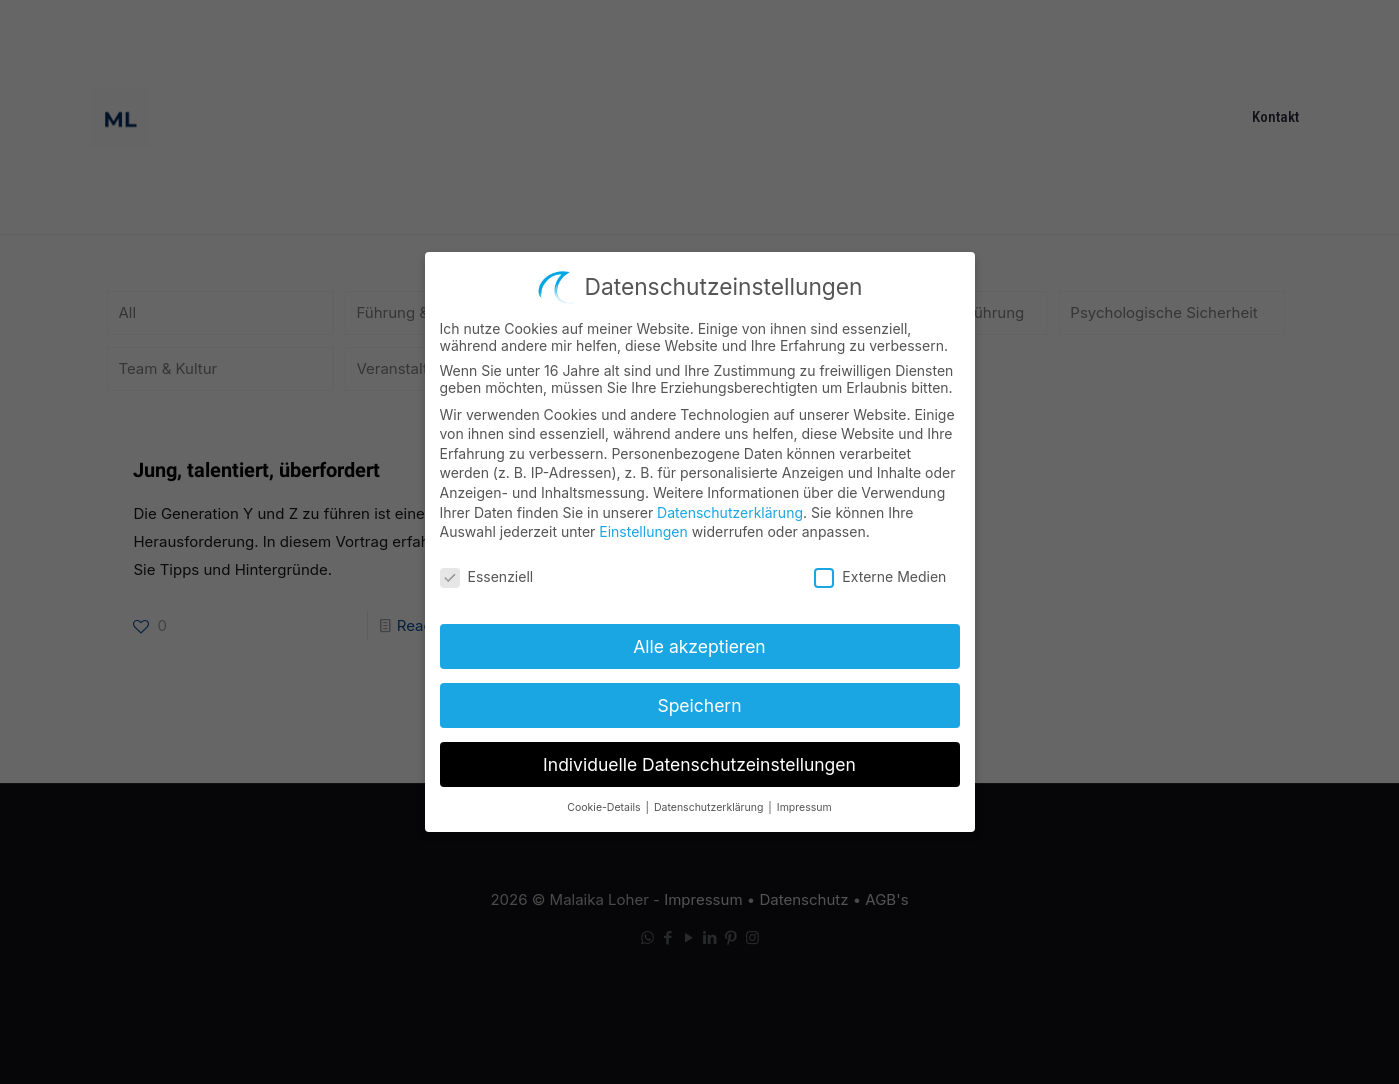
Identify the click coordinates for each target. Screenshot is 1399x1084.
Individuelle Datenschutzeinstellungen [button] (699, 758)
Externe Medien (880, 570)
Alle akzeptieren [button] (699, 640)
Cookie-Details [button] (605, 801)
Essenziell (487, 570)
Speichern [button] (699, 699)
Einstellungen (643, 525)
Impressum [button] (804, 801)
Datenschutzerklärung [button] (710, 801)
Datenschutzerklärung (730, 506)
